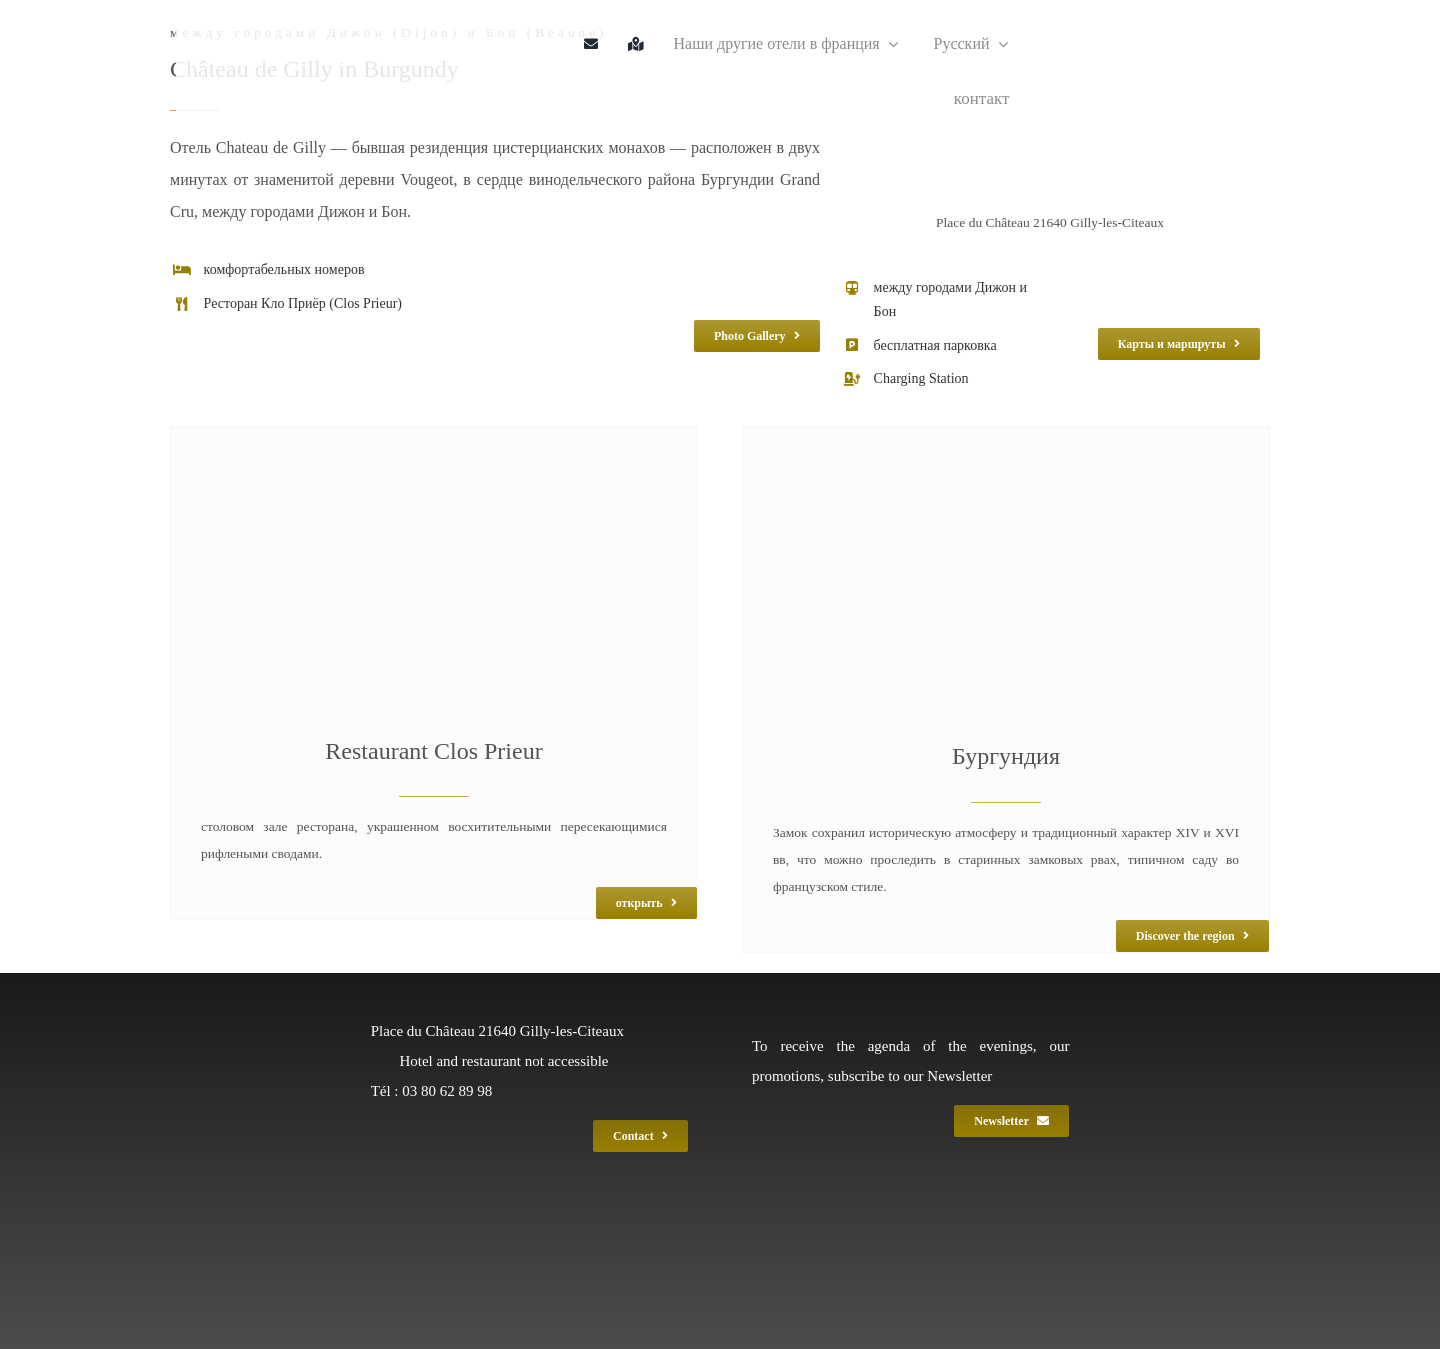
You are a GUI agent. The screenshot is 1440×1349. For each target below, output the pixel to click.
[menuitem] (963, 44)
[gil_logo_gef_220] (241, 22)
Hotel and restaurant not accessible (503, 1061)
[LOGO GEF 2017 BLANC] (606, 1208)
